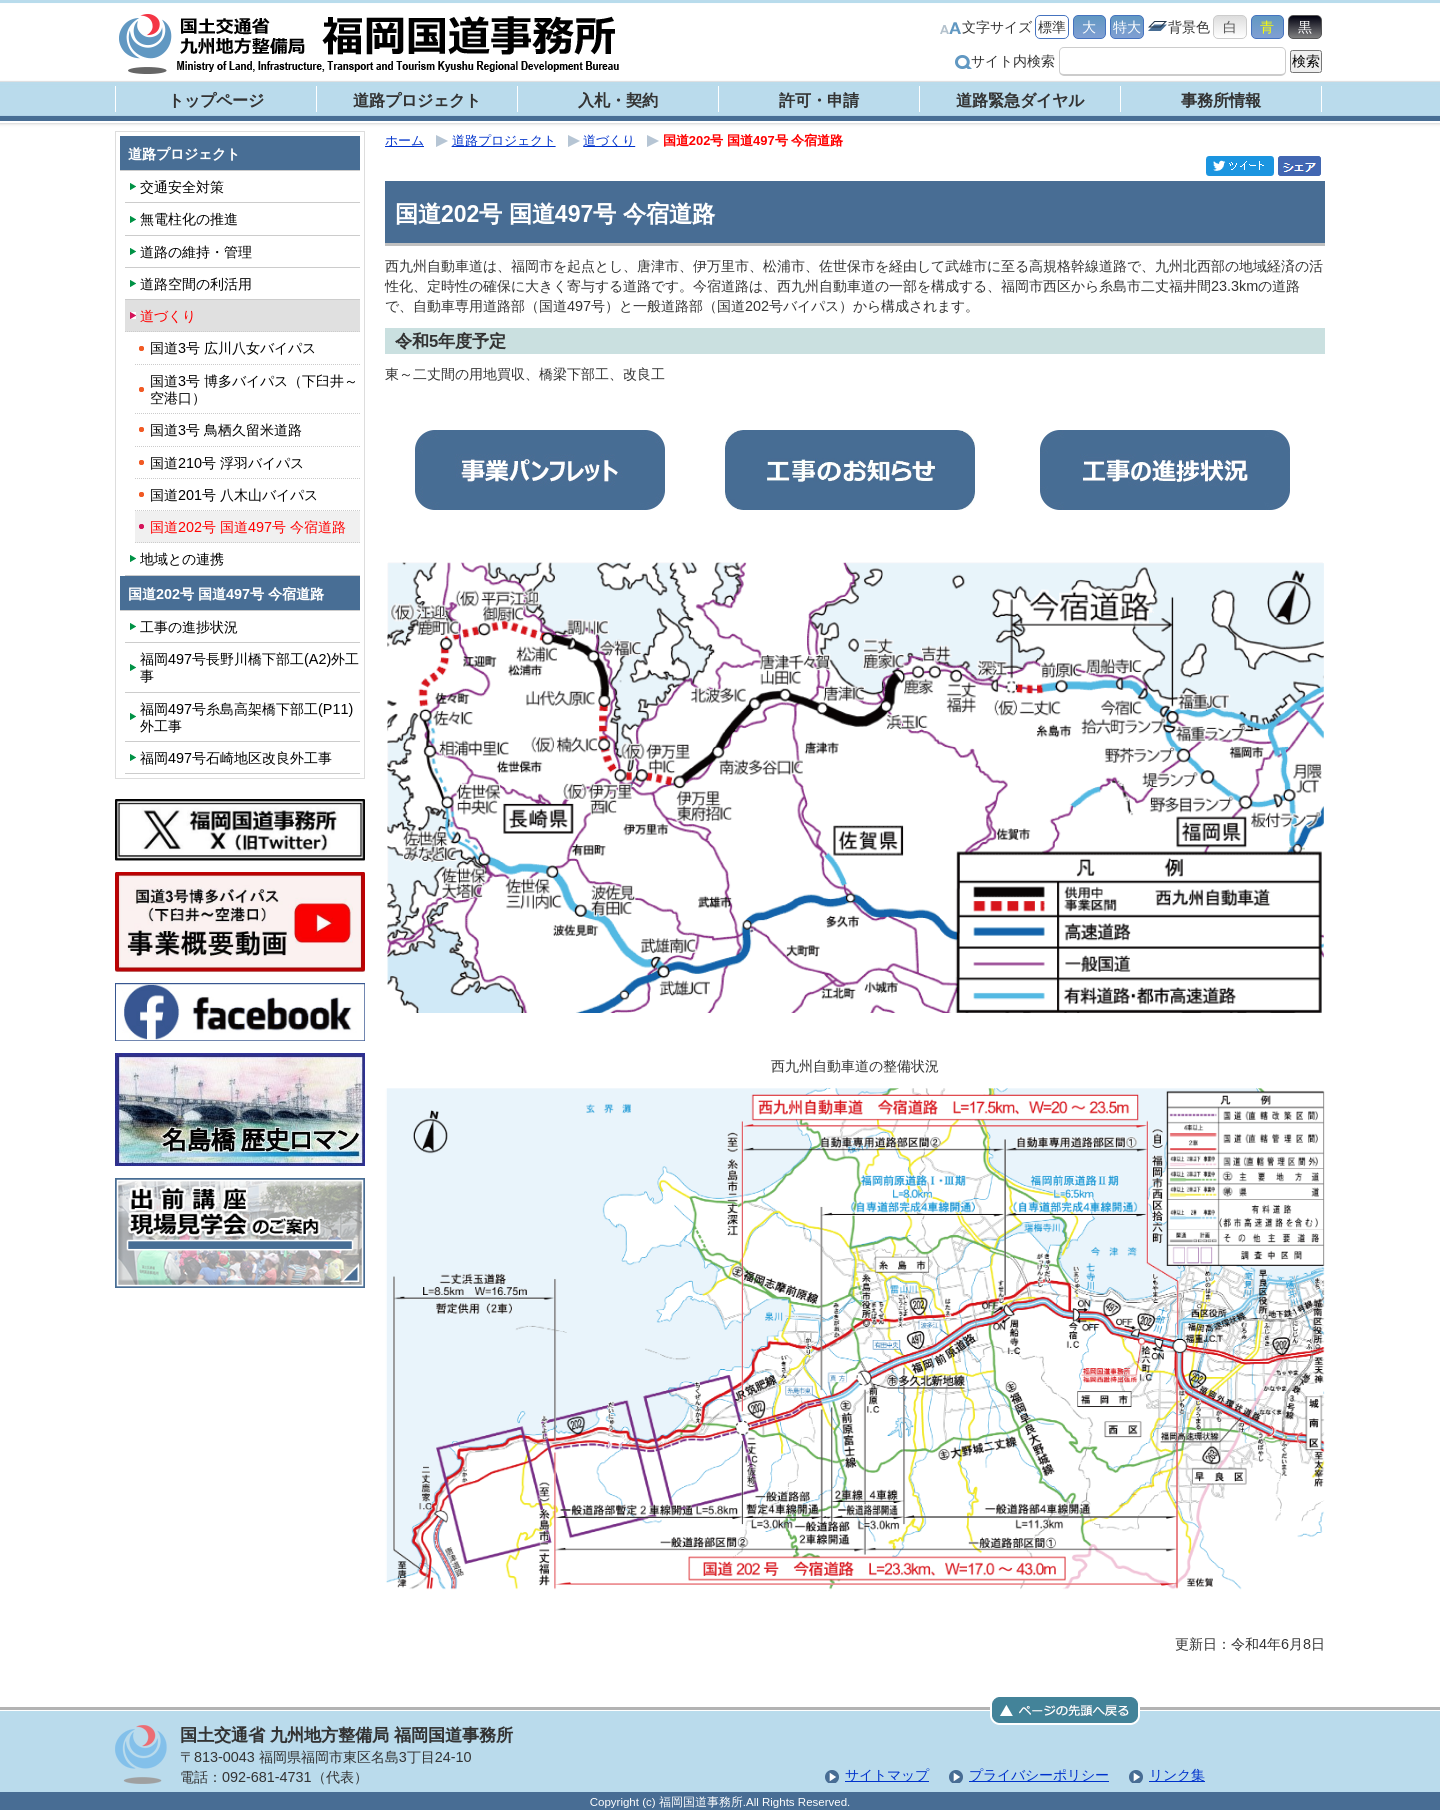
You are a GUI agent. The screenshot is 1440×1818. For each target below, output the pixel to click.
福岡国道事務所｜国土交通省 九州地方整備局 (370, 44)
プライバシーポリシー (1039, 1775)
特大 (1127, 27)
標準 (1052, 27)
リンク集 (1177, 1775)
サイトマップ (887, 1775)
